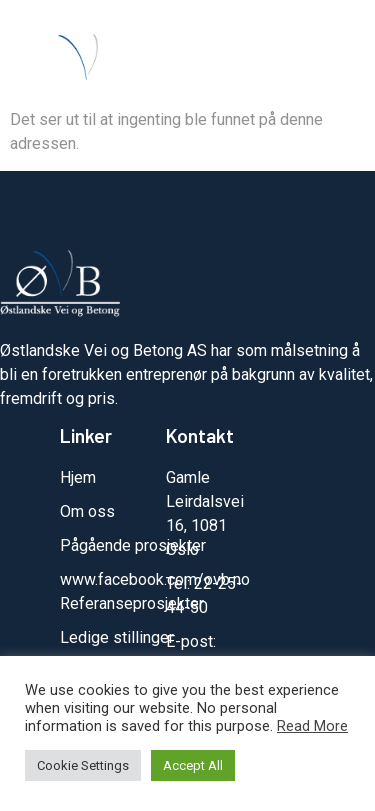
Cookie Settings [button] (83, 765)
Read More (312, 726)
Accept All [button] (193, 765)
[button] (335, 64)
